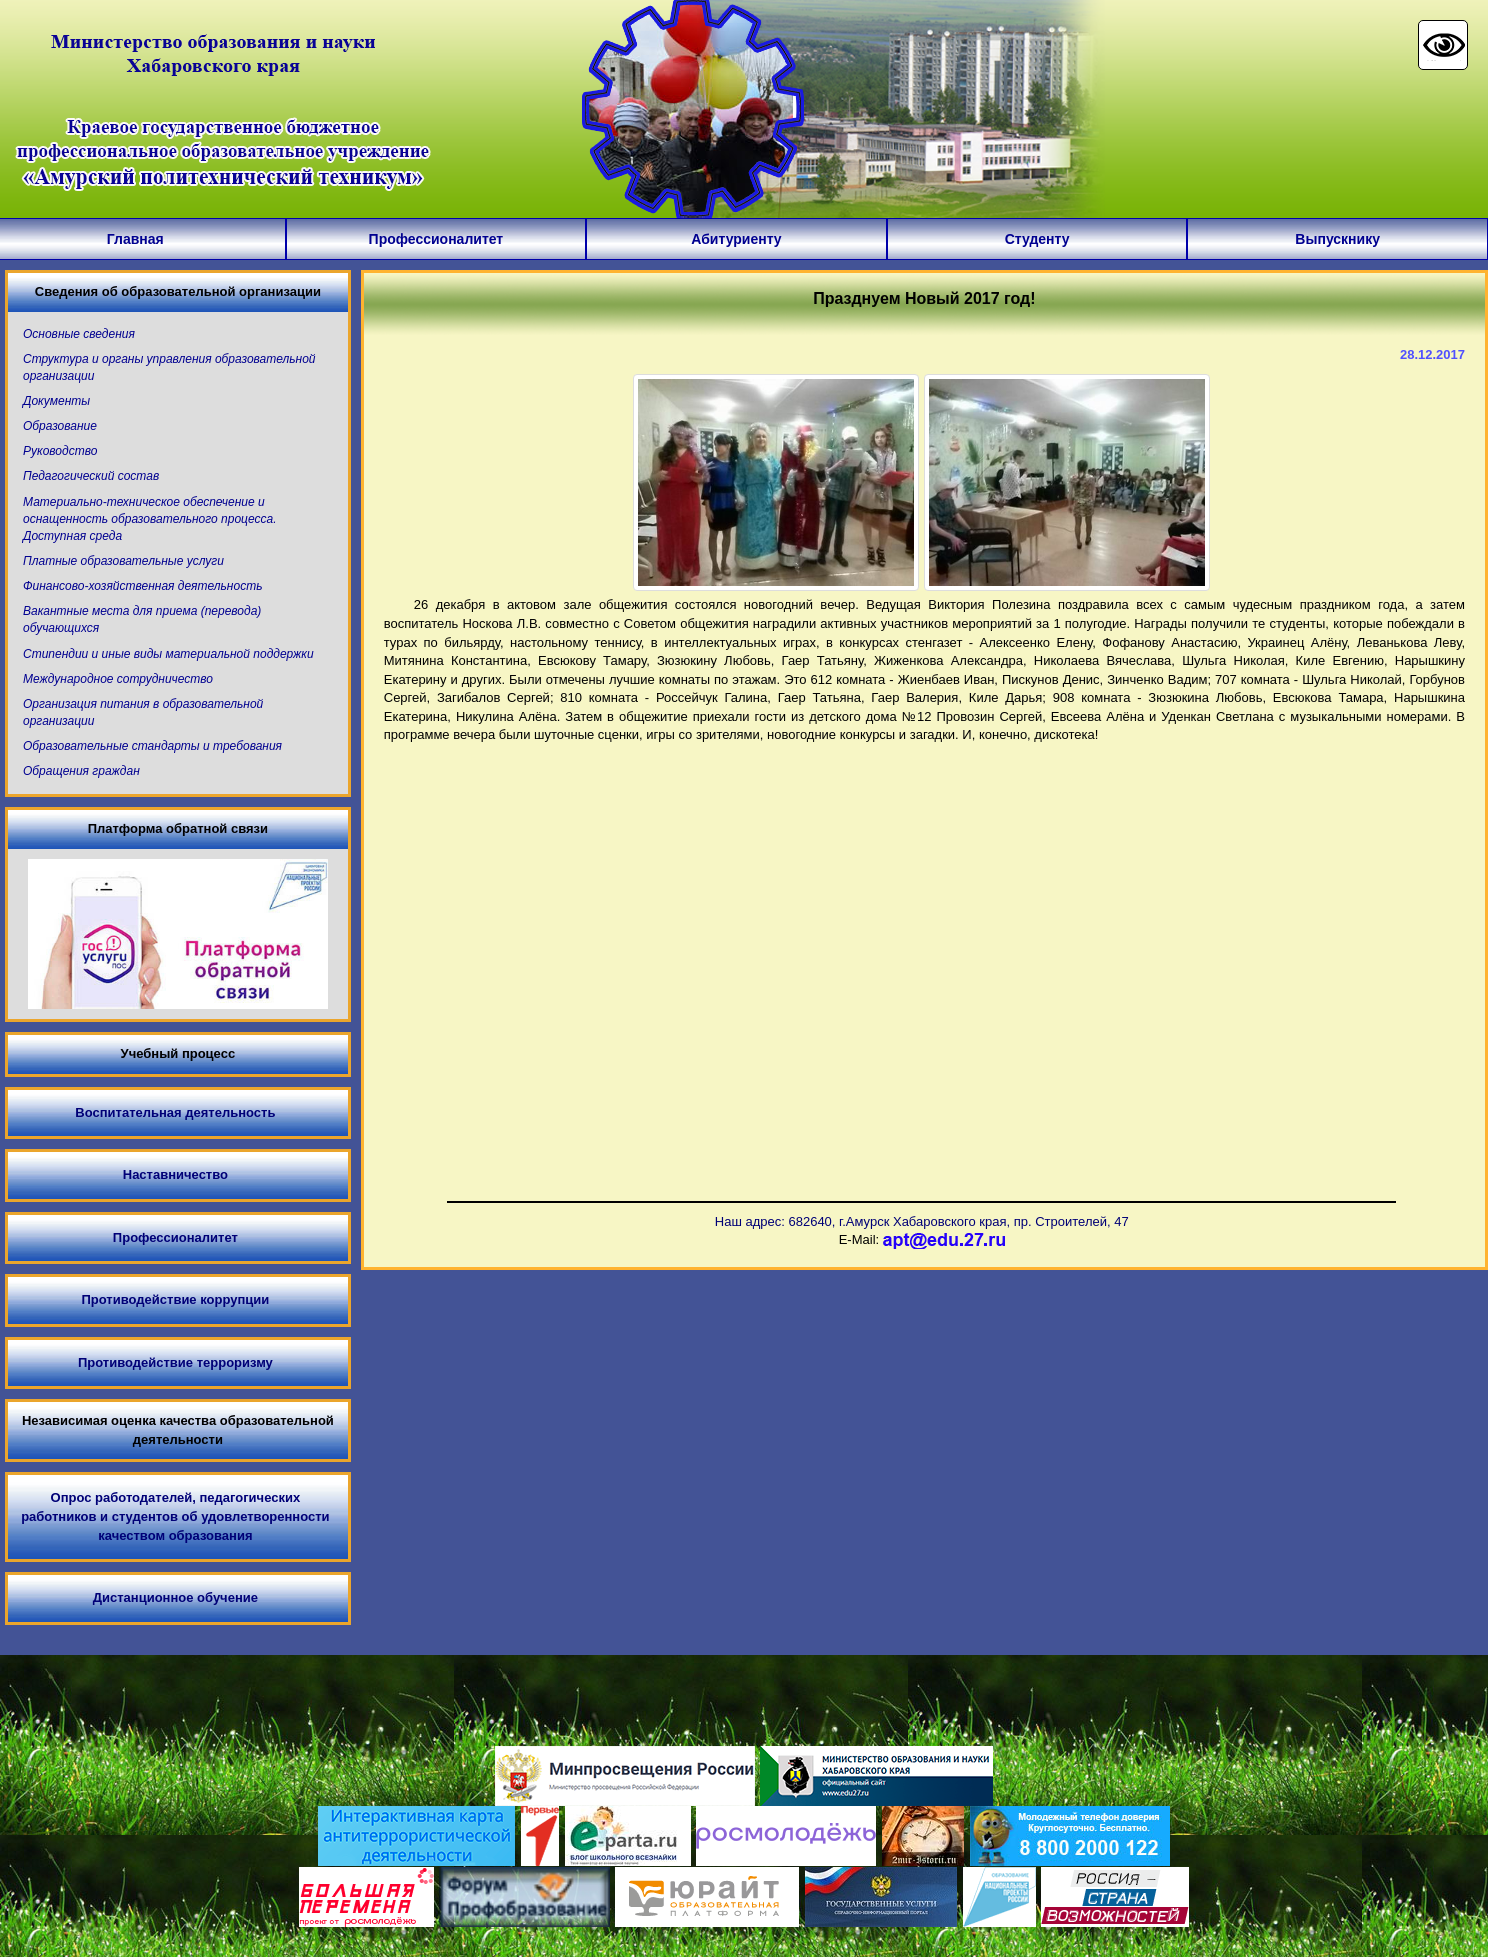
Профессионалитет (436, 239)
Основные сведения (79, 334)
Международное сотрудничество (118, 679)
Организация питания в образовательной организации (143, 712)
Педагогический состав (91, 476)
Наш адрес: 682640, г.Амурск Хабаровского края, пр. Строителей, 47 (922, 1221)
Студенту (1037, 239)
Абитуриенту (736, 239)
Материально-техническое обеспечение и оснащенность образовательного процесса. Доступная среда (150, 519)
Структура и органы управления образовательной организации (169, 367)
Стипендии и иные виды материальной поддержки (168, 654)
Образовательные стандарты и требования (152, 746)
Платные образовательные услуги (123, 561)
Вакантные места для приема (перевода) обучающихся (142, 619)
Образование (60, 426)
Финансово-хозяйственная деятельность (142, 586)
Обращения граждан (81, 771)
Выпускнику (1337, 239)
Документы (56, 401)
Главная (135, 239)
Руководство (60, 451)
